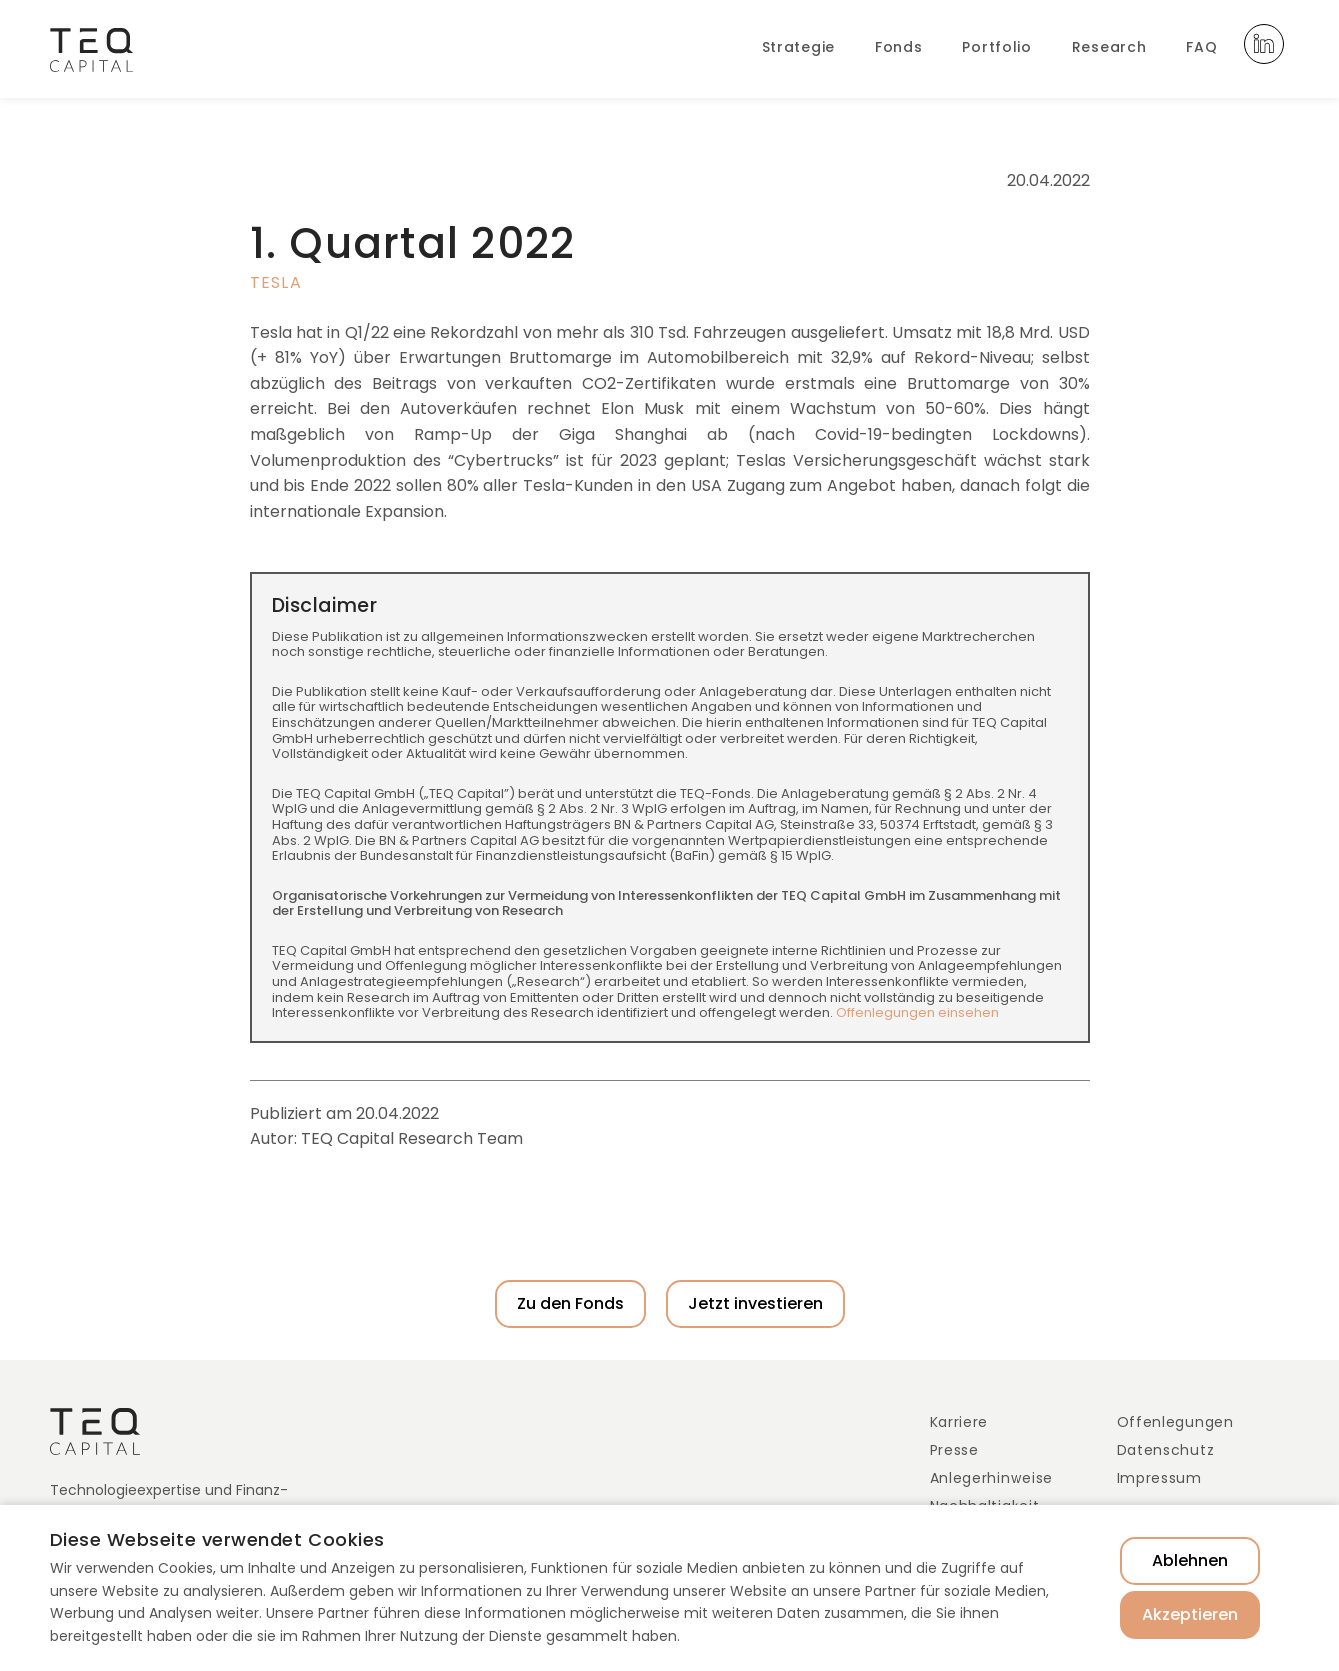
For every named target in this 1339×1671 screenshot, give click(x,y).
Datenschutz (1166, 1450)
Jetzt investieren (755, 1303)
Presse (954, 1450)
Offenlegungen (1175, 1422)
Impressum (1159, 1478)
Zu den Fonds (570, 1303)
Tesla (276, 282)
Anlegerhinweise (992, 1478)
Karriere (959, 1422)
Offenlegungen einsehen (917, 1012)
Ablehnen (1190, 1560)
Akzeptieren (1190, 1614)
